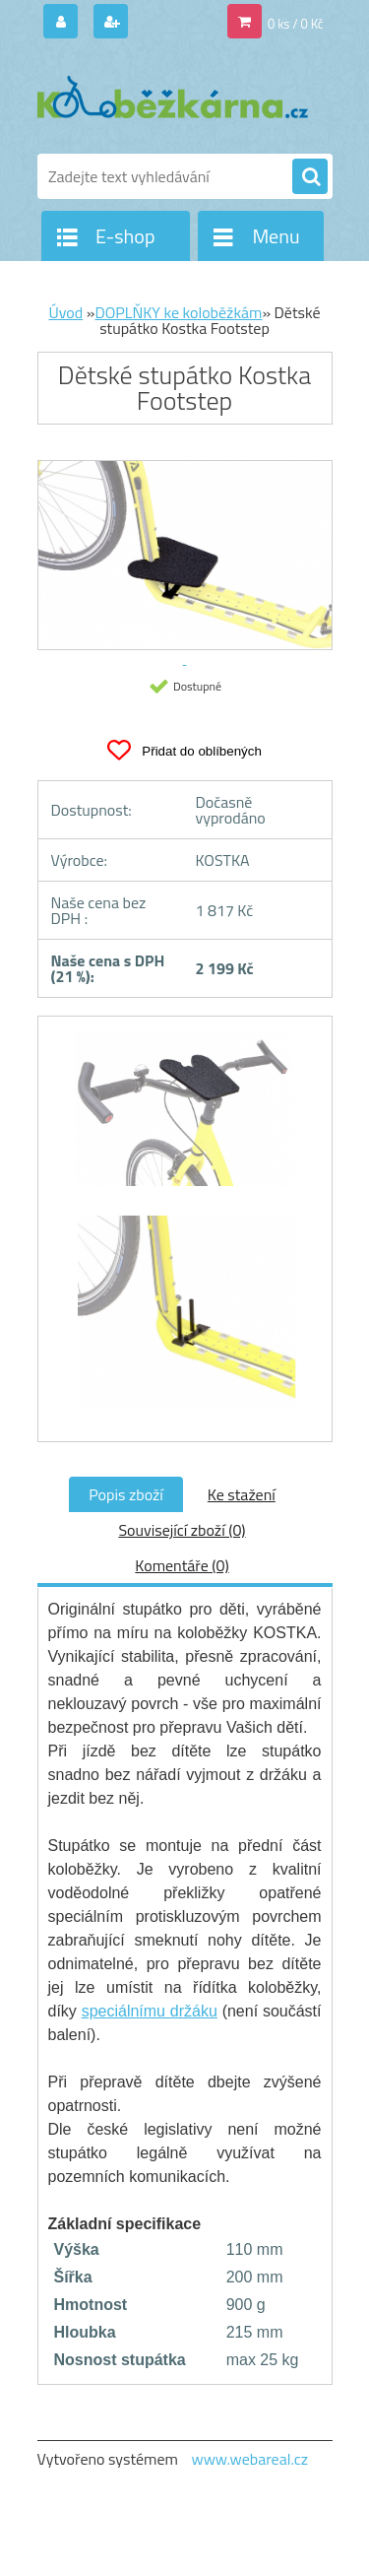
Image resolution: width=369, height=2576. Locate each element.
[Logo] (172, 96)
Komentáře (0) (181, 1565)
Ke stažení (242, 1494)
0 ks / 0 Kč (296, 23)
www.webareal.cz (249, 2459)
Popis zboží (126, 1494)
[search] (310, 177)
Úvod (65, 312)
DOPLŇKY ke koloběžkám (178, 312)
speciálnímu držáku (149, 2011)
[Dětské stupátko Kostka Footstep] (185, 1118)
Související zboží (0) (181, 1530)
